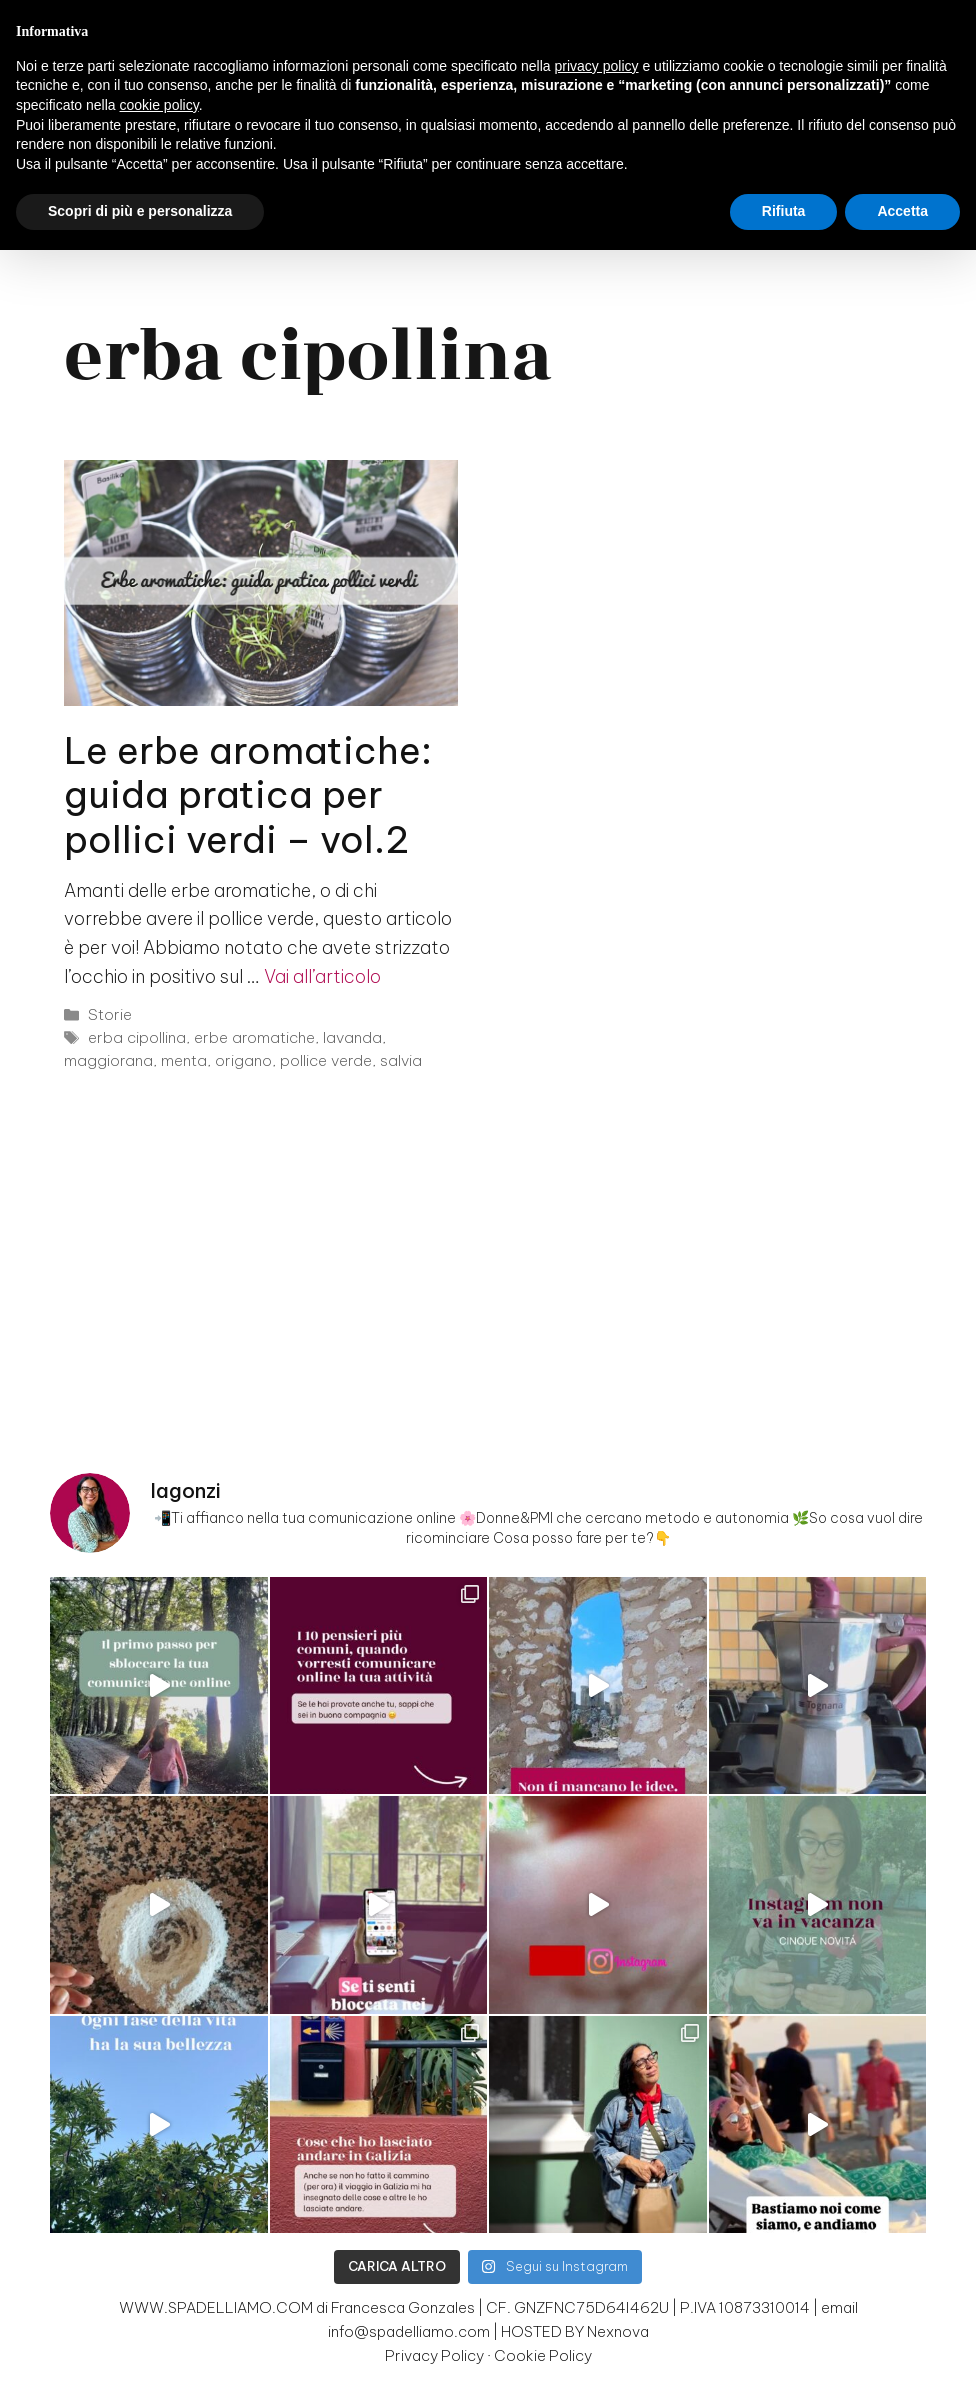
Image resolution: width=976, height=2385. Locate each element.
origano (243, 1060)
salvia (401, 1060)
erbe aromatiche (254, 1037)
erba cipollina (137, 1037)
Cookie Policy (543, 2355)
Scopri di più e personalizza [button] (140, 211)
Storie (110, 1014)
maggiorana (108, 1060)
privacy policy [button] (597, 66)
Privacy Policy (434, 2355)
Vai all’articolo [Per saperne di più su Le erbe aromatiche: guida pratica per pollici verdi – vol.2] (322, 976)
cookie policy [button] (159, 105)
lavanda (352, 1037)
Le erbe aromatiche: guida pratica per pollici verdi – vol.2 (248, 795)
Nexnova (618, 2331)
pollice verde (326, 1060)
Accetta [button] (902, 211)
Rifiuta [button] (784, 211)
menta (184, 1060)
